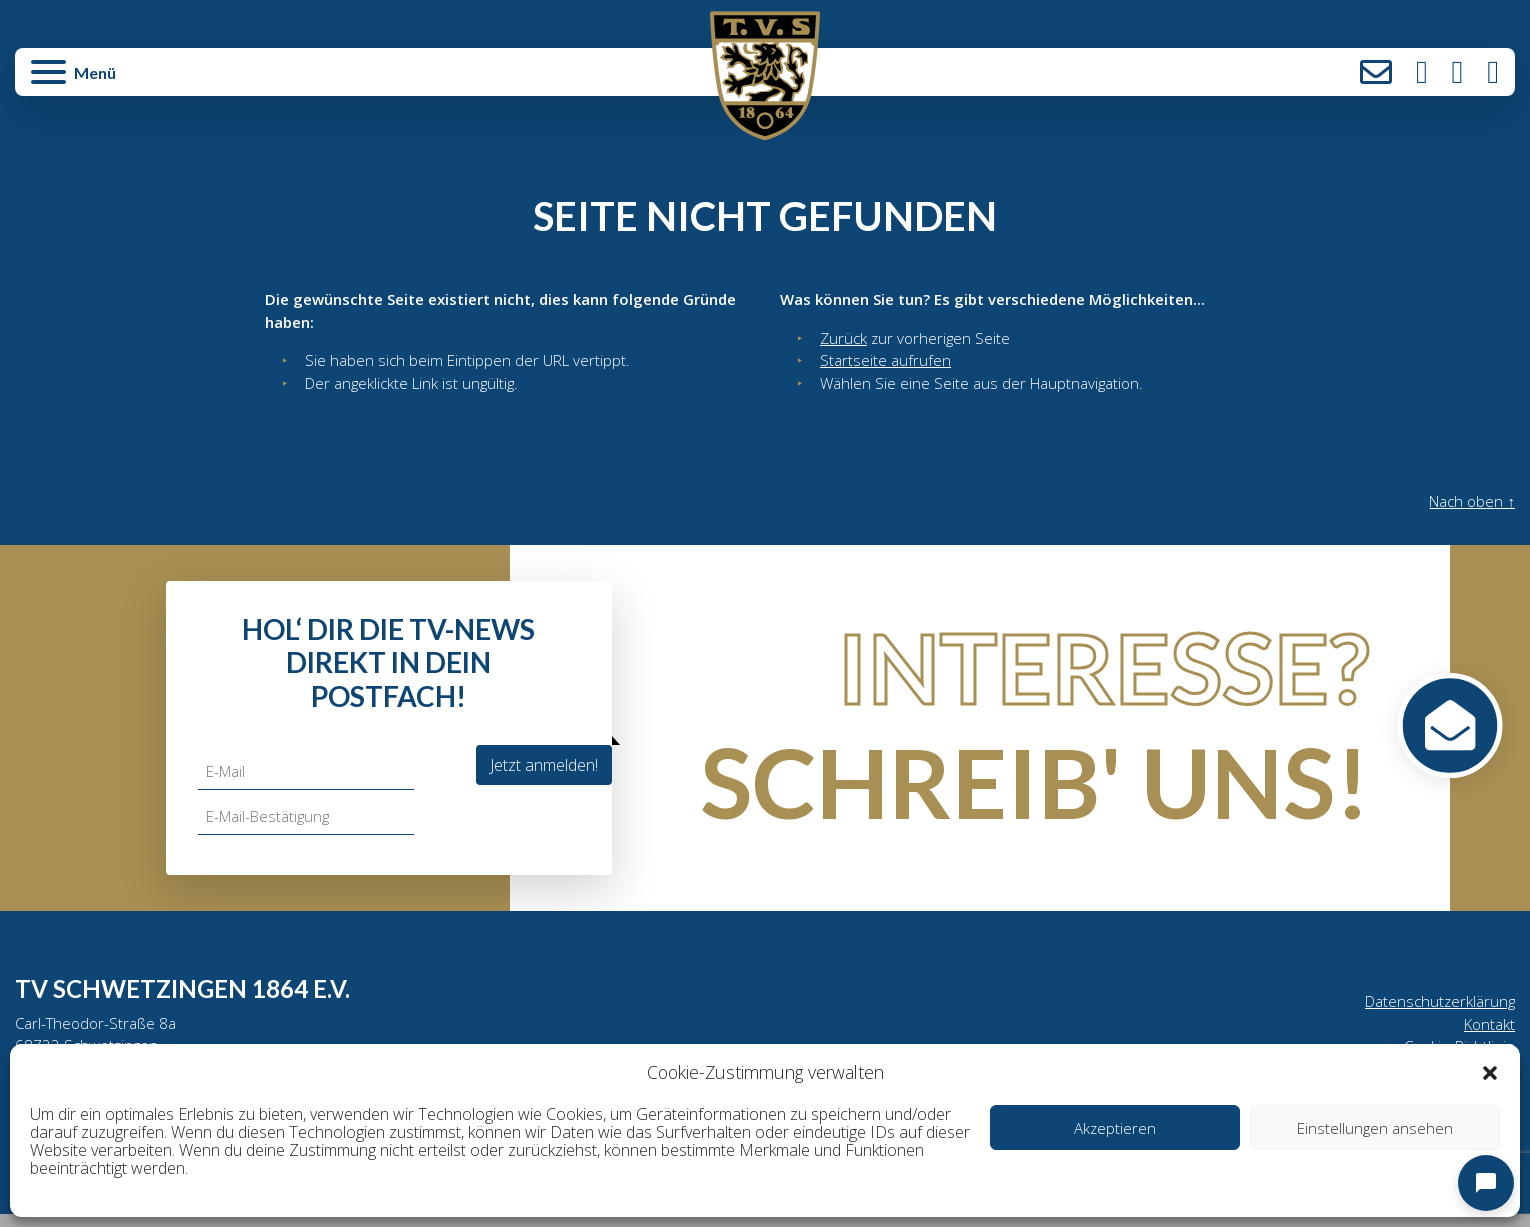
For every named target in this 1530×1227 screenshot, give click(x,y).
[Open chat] (1486, 1183)
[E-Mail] (308, 778)
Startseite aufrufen (886, 364)
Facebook (1458, 72)
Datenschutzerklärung (1436, 1009)
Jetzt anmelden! (544, 771)
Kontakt (1376, 72)
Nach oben (1469, 508)
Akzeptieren (1115, 1128)
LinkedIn (1493, 72)
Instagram (1422, 72)
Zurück (844, 340)
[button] (1490, 1072)
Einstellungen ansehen (1375, 1128)
